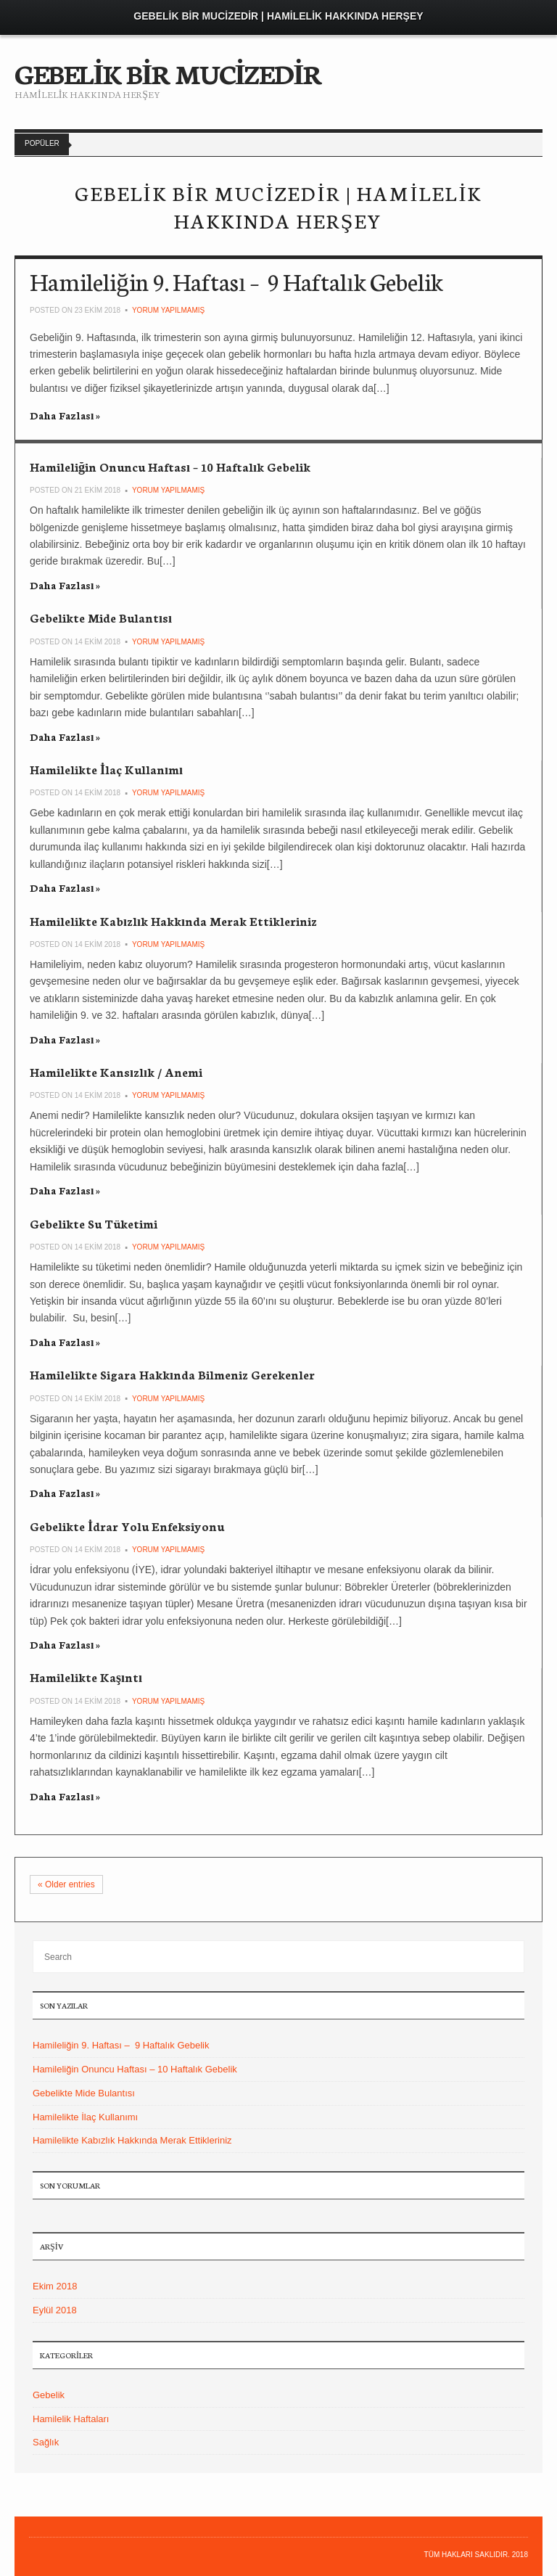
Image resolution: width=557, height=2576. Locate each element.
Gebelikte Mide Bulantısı (101, 617)
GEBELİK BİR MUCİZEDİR (168, 72)
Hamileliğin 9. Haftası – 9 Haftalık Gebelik (236, 281)
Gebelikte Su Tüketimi (93, 1223)
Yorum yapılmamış (168, 310)
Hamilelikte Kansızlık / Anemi (116, 1071)
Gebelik (49, 2395)
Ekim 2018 (55, 2286)
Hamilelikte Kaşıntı (86, 1676)
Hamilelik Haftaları (71, 2418)
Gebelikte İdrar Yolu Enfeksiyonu (127, 1525)
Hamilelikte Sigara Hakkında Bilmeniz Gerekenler (172, 1374)
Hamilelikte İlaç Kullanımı (106, 768)
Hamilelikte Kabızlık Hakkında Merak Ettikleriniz (173, 920)
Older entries (66, 1884)
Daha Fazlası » (65, 415)
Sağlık (46, 2442)
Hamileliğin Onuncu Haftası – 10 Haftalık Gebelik (170, 466)
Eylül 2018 (55, 2310)
